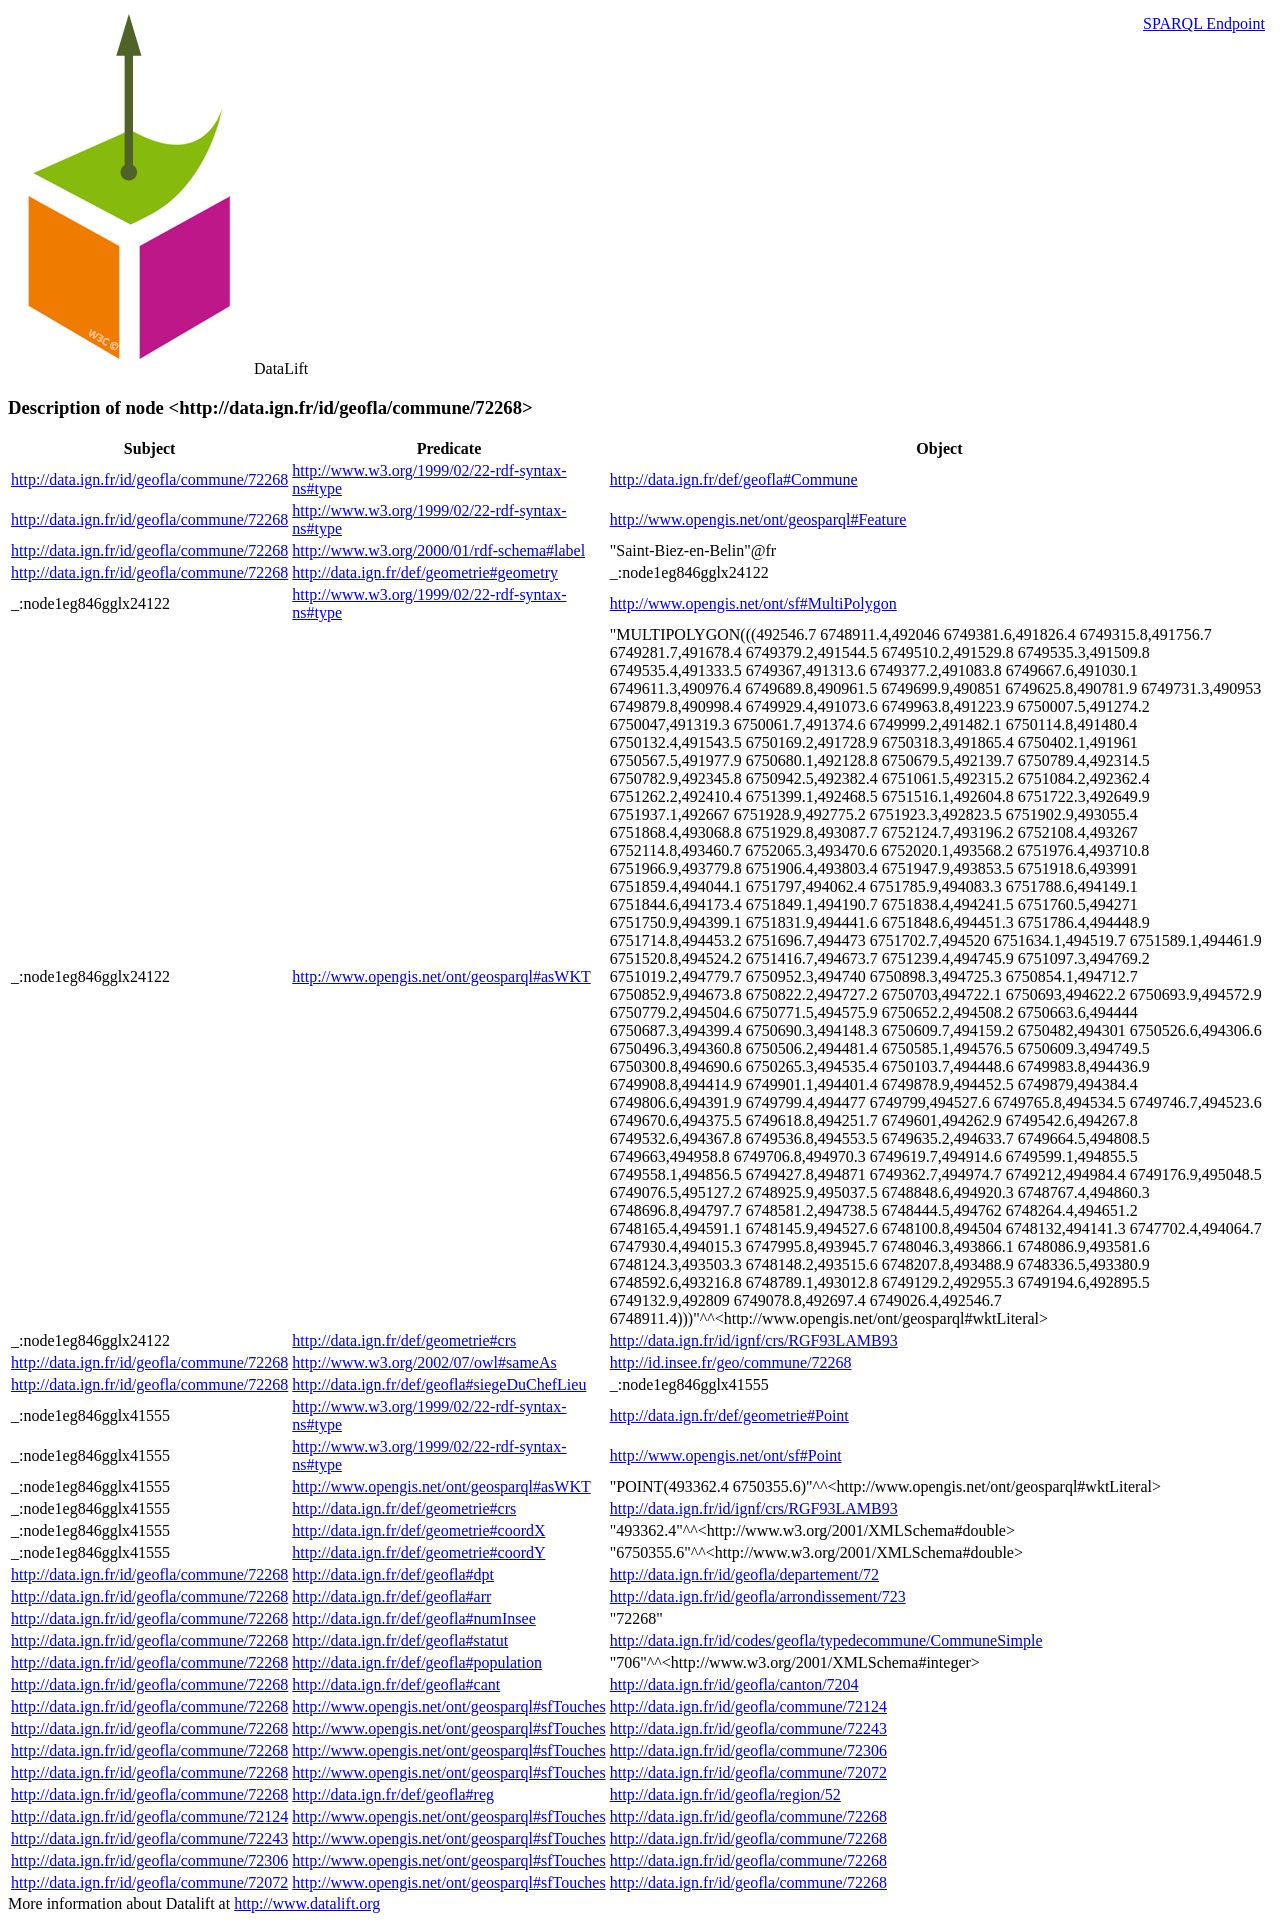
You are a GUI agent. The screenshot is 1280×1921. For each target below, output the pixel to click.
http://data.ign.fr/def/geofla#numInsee (413, 1618)
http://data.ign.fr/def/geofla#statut (400, 1640)
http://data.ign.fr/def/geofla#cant (396, 1684)
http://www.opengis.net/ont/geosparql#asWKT (441, 976)
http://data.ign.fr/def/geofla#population (417, 1662)
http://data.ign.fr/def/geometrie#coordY (418, 1552)
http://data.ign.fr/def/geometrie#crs (404, 1340)
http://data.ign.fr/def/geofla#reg (393, 1794)
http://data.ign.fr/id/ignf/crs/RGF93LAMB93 (754, 1340)
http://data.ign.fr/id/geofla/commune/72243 (748, 1728)
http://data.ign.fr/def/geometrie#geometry (425, 572)
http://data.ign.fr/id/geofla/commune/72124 (748, 1706)
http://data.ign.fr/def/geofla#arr (391, 1596)
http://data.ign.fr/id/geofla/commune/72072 (748, 1772)
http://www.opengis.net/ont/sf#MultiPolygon (753, 603)
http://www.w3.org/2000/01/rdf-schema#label (438, 550)
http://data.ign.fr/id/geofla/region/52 (725, 1794)
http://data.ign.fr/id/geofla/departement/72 (744, 1574)
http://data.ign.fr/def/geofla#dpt (393, 1574)
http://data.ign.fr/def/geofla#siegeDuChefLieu (439, 1384)
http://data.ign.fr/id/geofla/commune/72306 (748, 1750)
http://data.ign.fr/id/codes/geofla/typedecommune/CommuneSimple (826, 1640)
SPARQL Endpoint (1204, 23)
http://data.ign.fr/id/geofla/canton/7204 (734, 1684)
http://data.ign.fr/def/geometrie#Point (729, 1415)
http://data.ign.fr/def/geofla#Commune (734, 479)
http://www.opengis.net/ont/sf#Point (726, 1455)
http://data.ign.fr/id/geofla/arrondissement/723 (758, 1596)
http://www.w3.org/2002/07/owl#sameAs (424, 1362)
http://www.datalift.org (307, 1903)
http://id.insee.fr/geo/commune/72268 (731, 1362)
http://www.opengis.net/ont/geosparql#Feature (758, 519)
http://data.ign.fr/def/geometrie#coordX (418, 1530)
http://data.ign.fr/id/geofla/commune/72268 (149, 479)
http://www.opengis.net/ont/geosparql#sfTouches (448, 1706)
